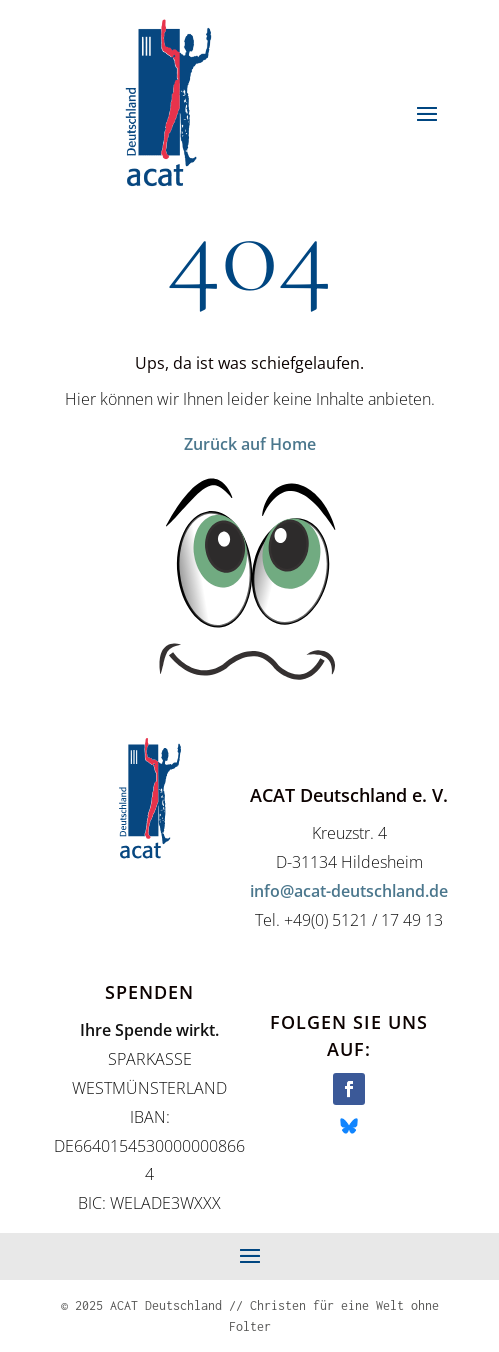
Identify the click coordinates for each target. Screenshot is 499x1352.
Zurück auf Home (250, 444)
